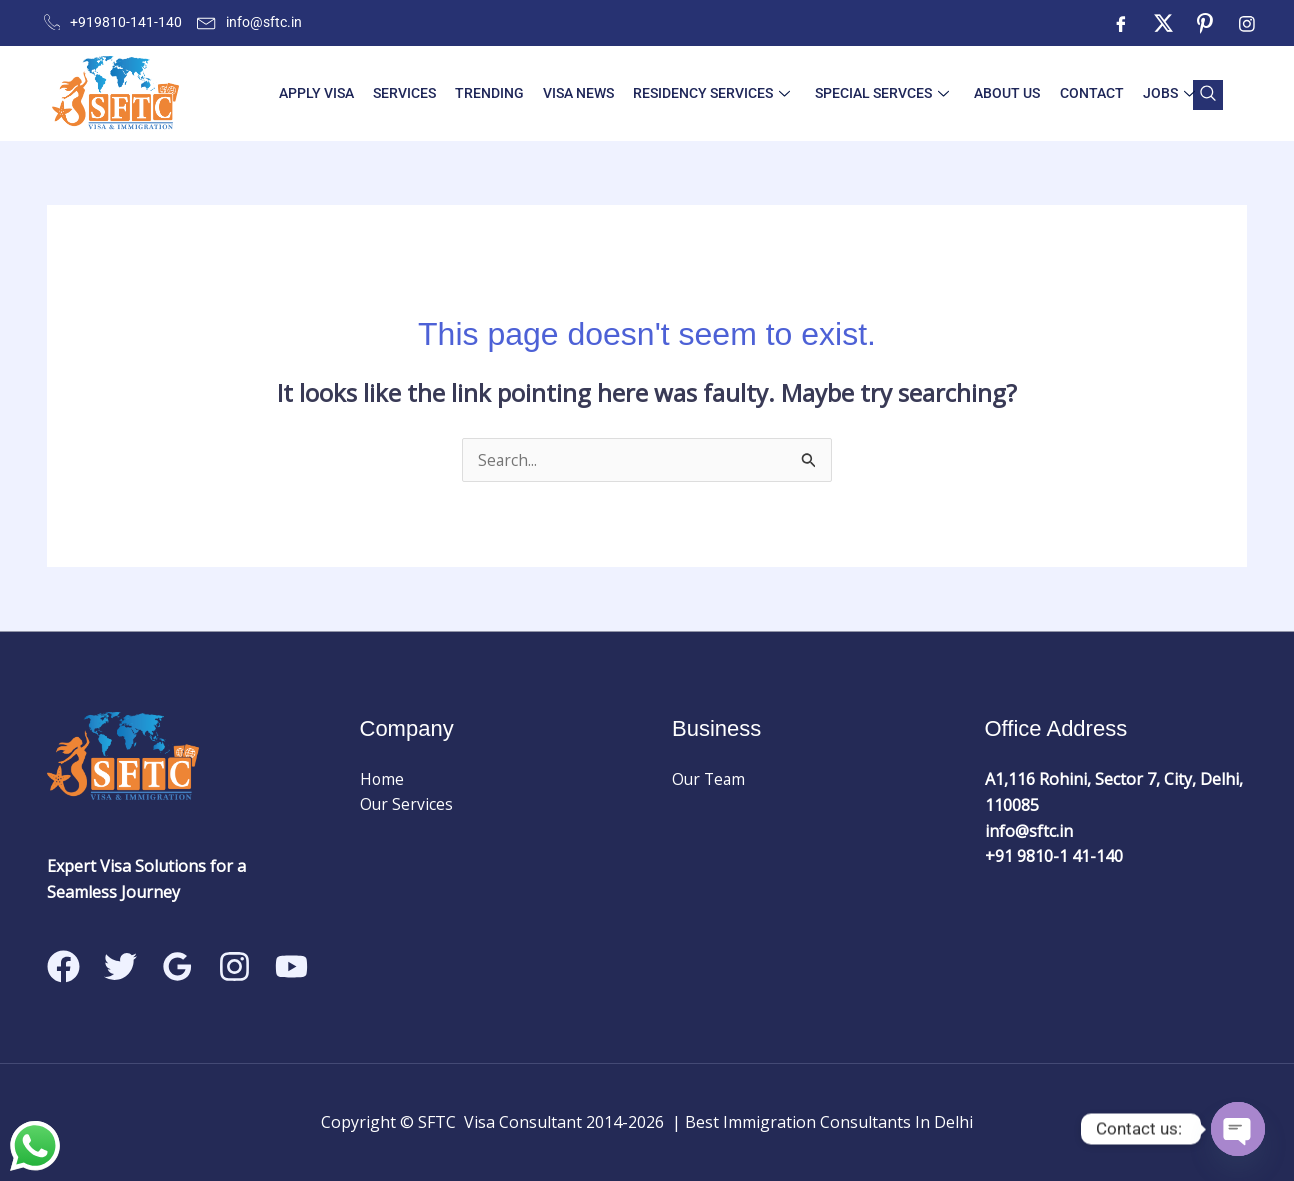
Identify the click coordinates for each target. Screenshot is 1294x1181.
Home (382, 780)
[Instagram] (1247, 23)
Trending (495, 93)
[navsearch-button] (1208, 95)
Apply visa (328, 93)
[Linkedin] (291, 966)
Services (413, 93)
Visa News (581, 93)
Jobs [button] (1156, 93)
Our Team (710, 780)
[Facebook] (1121, 23)
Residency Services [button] (711, 93)
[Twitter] (1163, 23)
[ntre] (1205, 23)
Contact (1082, 93)
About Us (1001, 93)
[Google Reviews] (177, 966)
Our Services (407, 805)
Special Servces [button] (879, 93)
